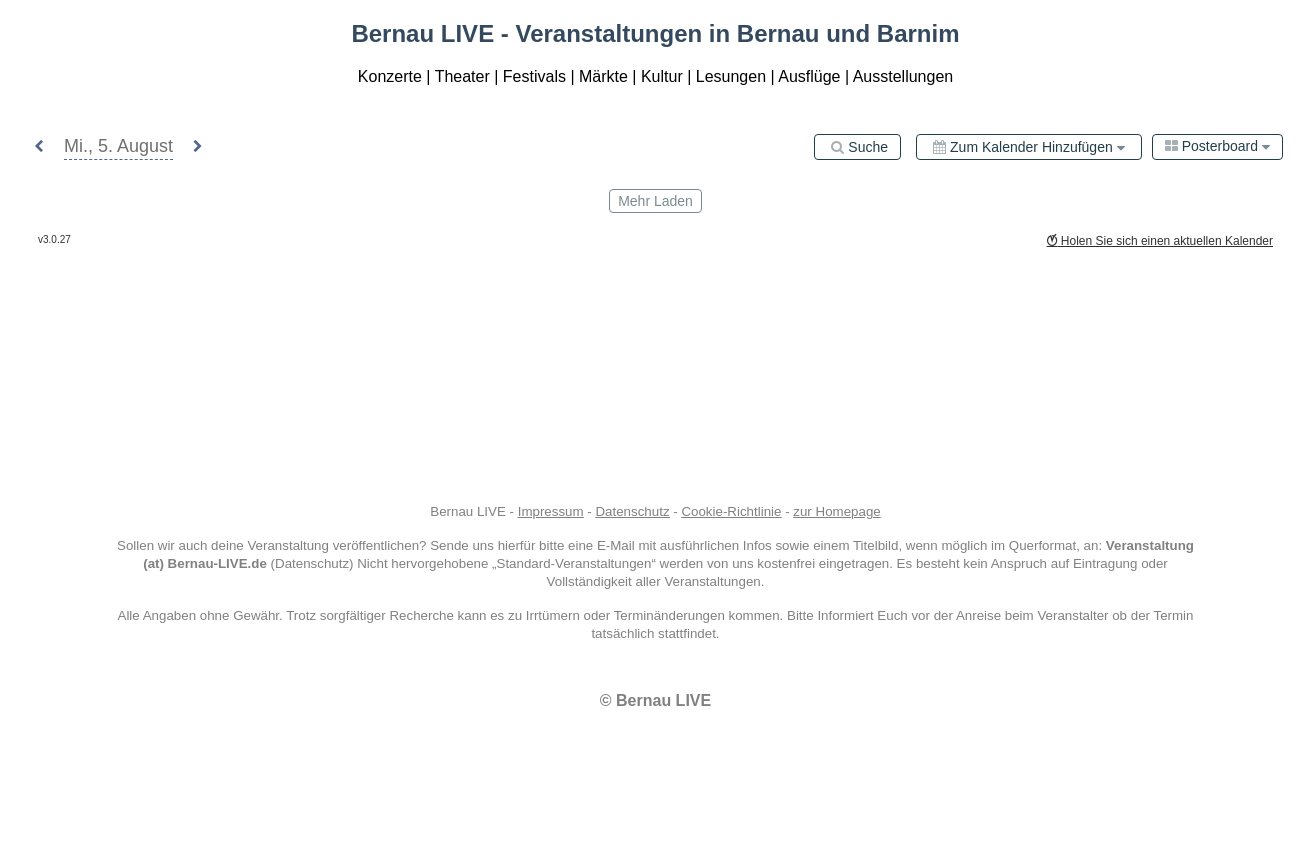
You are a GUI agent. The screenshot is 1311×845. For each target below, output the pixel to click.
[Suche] (857, 147)
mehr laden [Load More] (655, 201)
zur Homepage (836, 511)
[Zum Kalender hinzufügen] (1029, 147)
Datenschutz (632, 511)
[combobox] (1217, 147)
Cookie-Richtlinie (731, 511)
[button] (39, 147)
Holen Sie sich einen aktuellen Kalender (1160, 241)
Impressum (551, 511)
